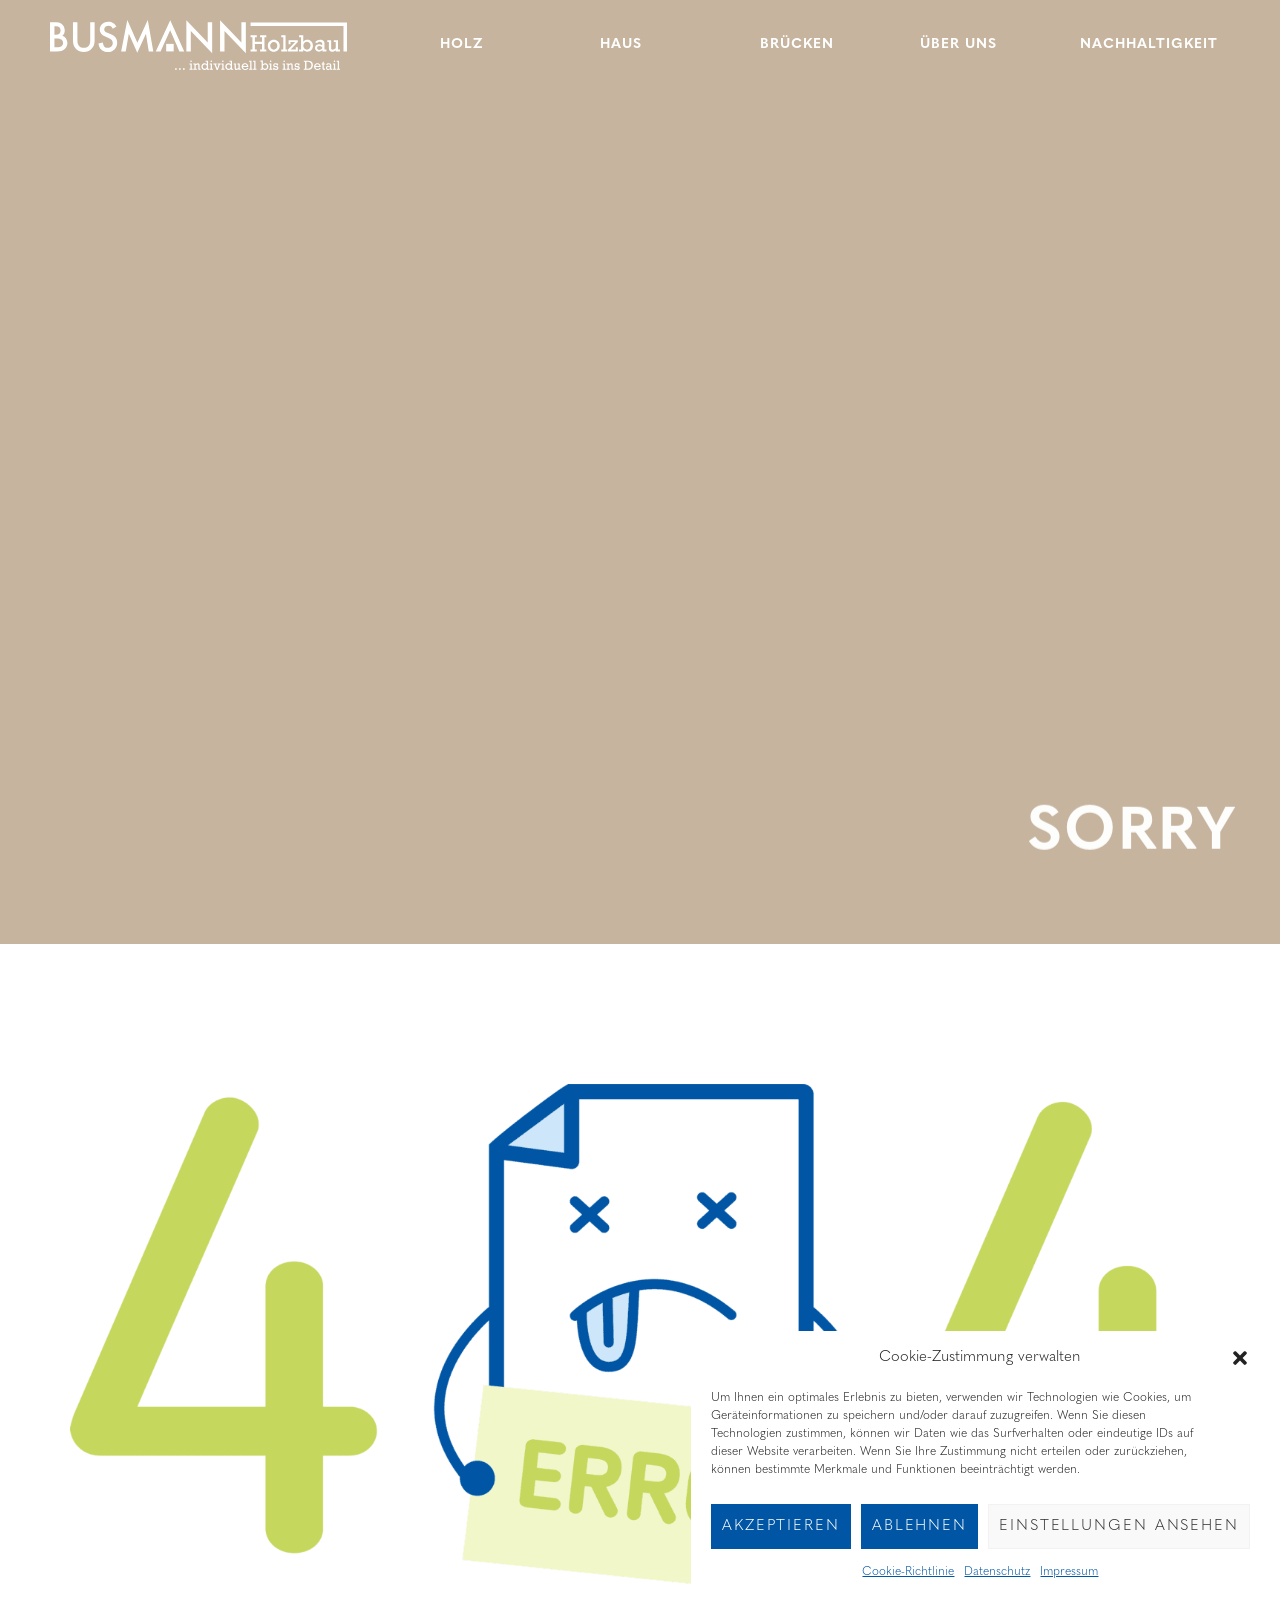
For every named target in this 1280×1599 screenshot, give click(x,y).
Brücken (797, 44)
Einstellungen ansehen (1119, 1539)
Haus (621, 44)
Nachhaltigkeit (1149, 44)
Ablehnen (919, 1539)
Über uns (958, 44)
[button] (1240, 1371)
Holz (461, 44)
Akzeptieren (781, 1539)
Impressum (1069, 1585)
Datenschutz (997, 1585)
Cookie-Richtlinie (908, 1585)
